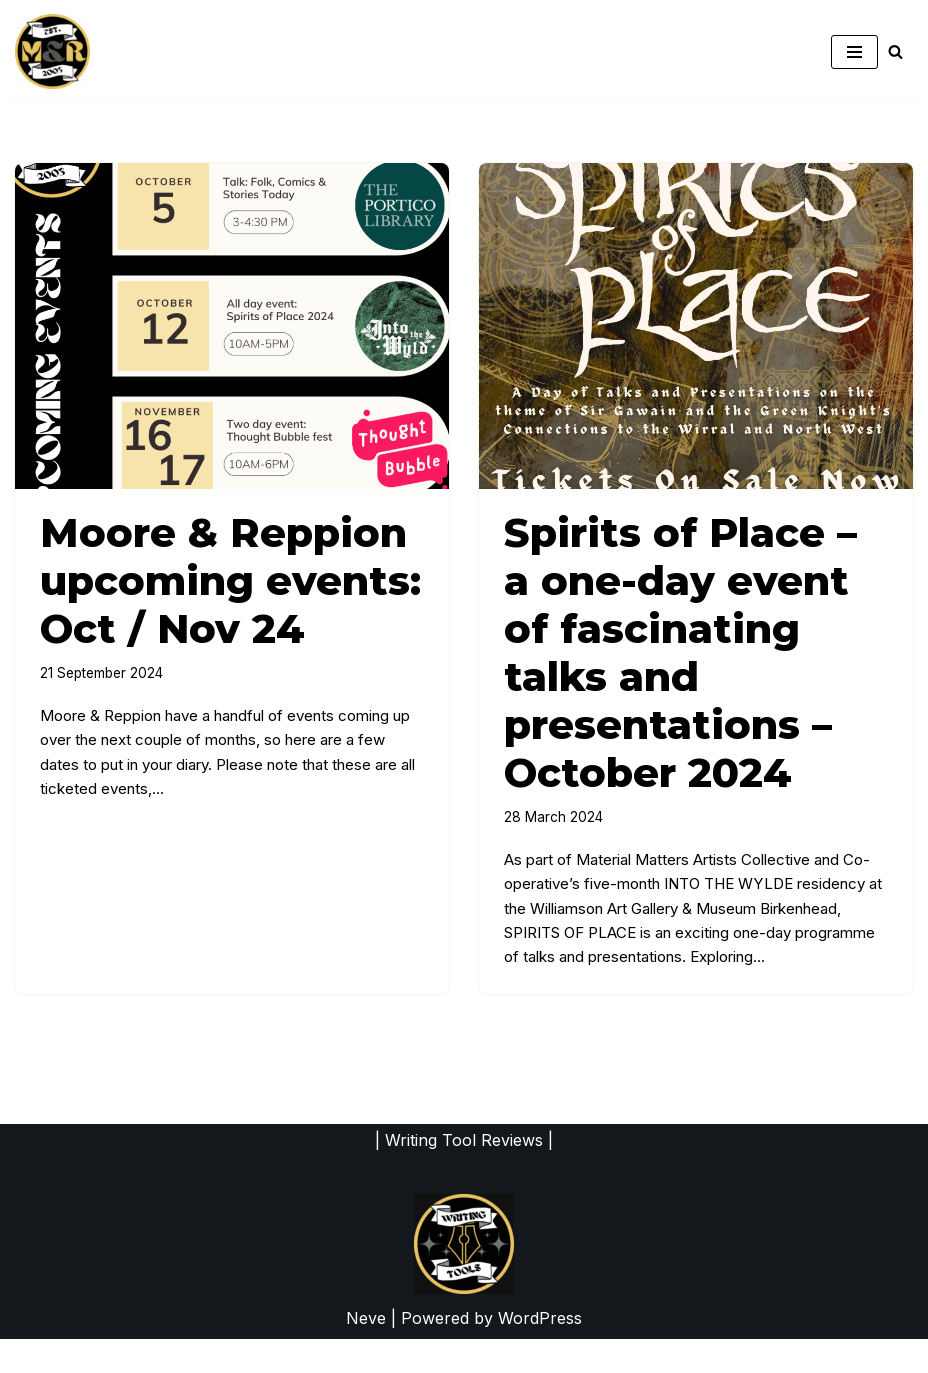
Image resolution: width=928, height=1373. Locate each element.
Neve (366, 1352)
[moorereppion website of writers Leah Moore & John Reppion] (52, 51)
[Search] (895, 51)
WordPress (540, 1352)
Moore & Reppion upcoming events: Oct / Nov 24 (230, 580)
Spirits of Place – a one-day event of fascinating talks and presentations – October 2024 (680, 652)
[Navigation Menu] (854, 52)
